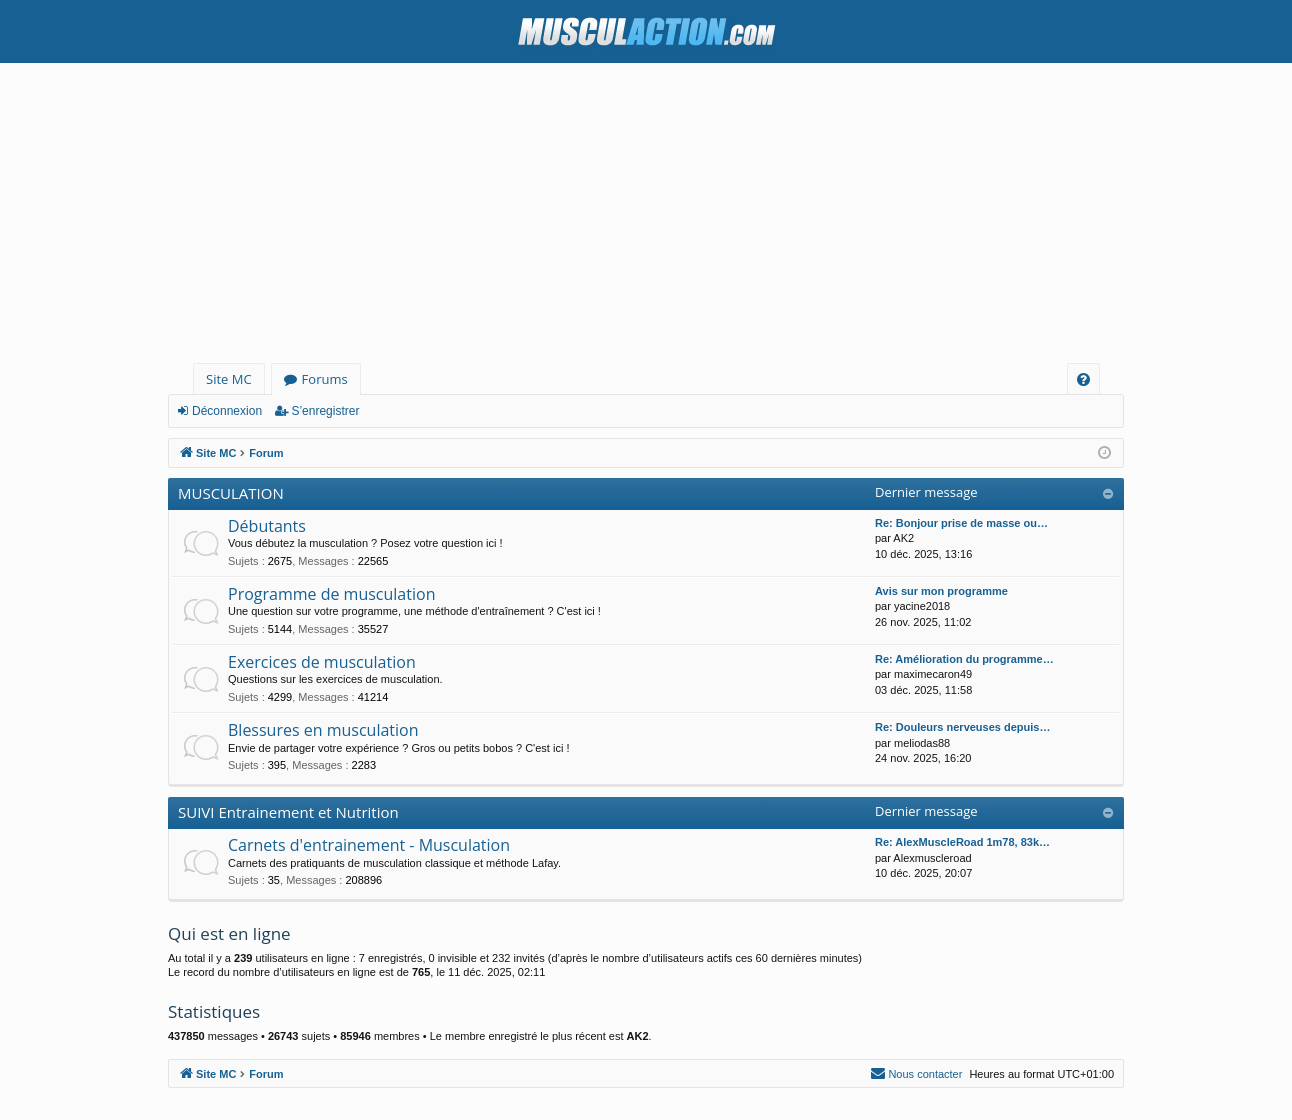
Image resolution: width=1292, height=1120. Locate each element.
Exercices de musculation (322, 662)
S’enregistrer (325, 411)
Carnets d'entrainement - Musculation (369, 845)
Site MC (229, 379)
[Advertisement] (646, 213)
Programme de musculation (331, 594)
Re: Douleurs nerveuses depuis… (962, 727)
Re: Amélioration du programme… (964, 659)
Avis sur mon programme (941, 591)
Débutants (267, 526)
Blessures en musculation (323, 730)
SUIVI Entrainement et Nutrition (288, 812)
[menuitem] (1083, 379)
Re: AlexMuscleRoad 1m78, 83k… (962, 842)
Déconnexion (227, 411)
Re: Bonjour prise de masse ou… (961, 523)
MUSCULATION (231, 493)
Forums (325, 379)
